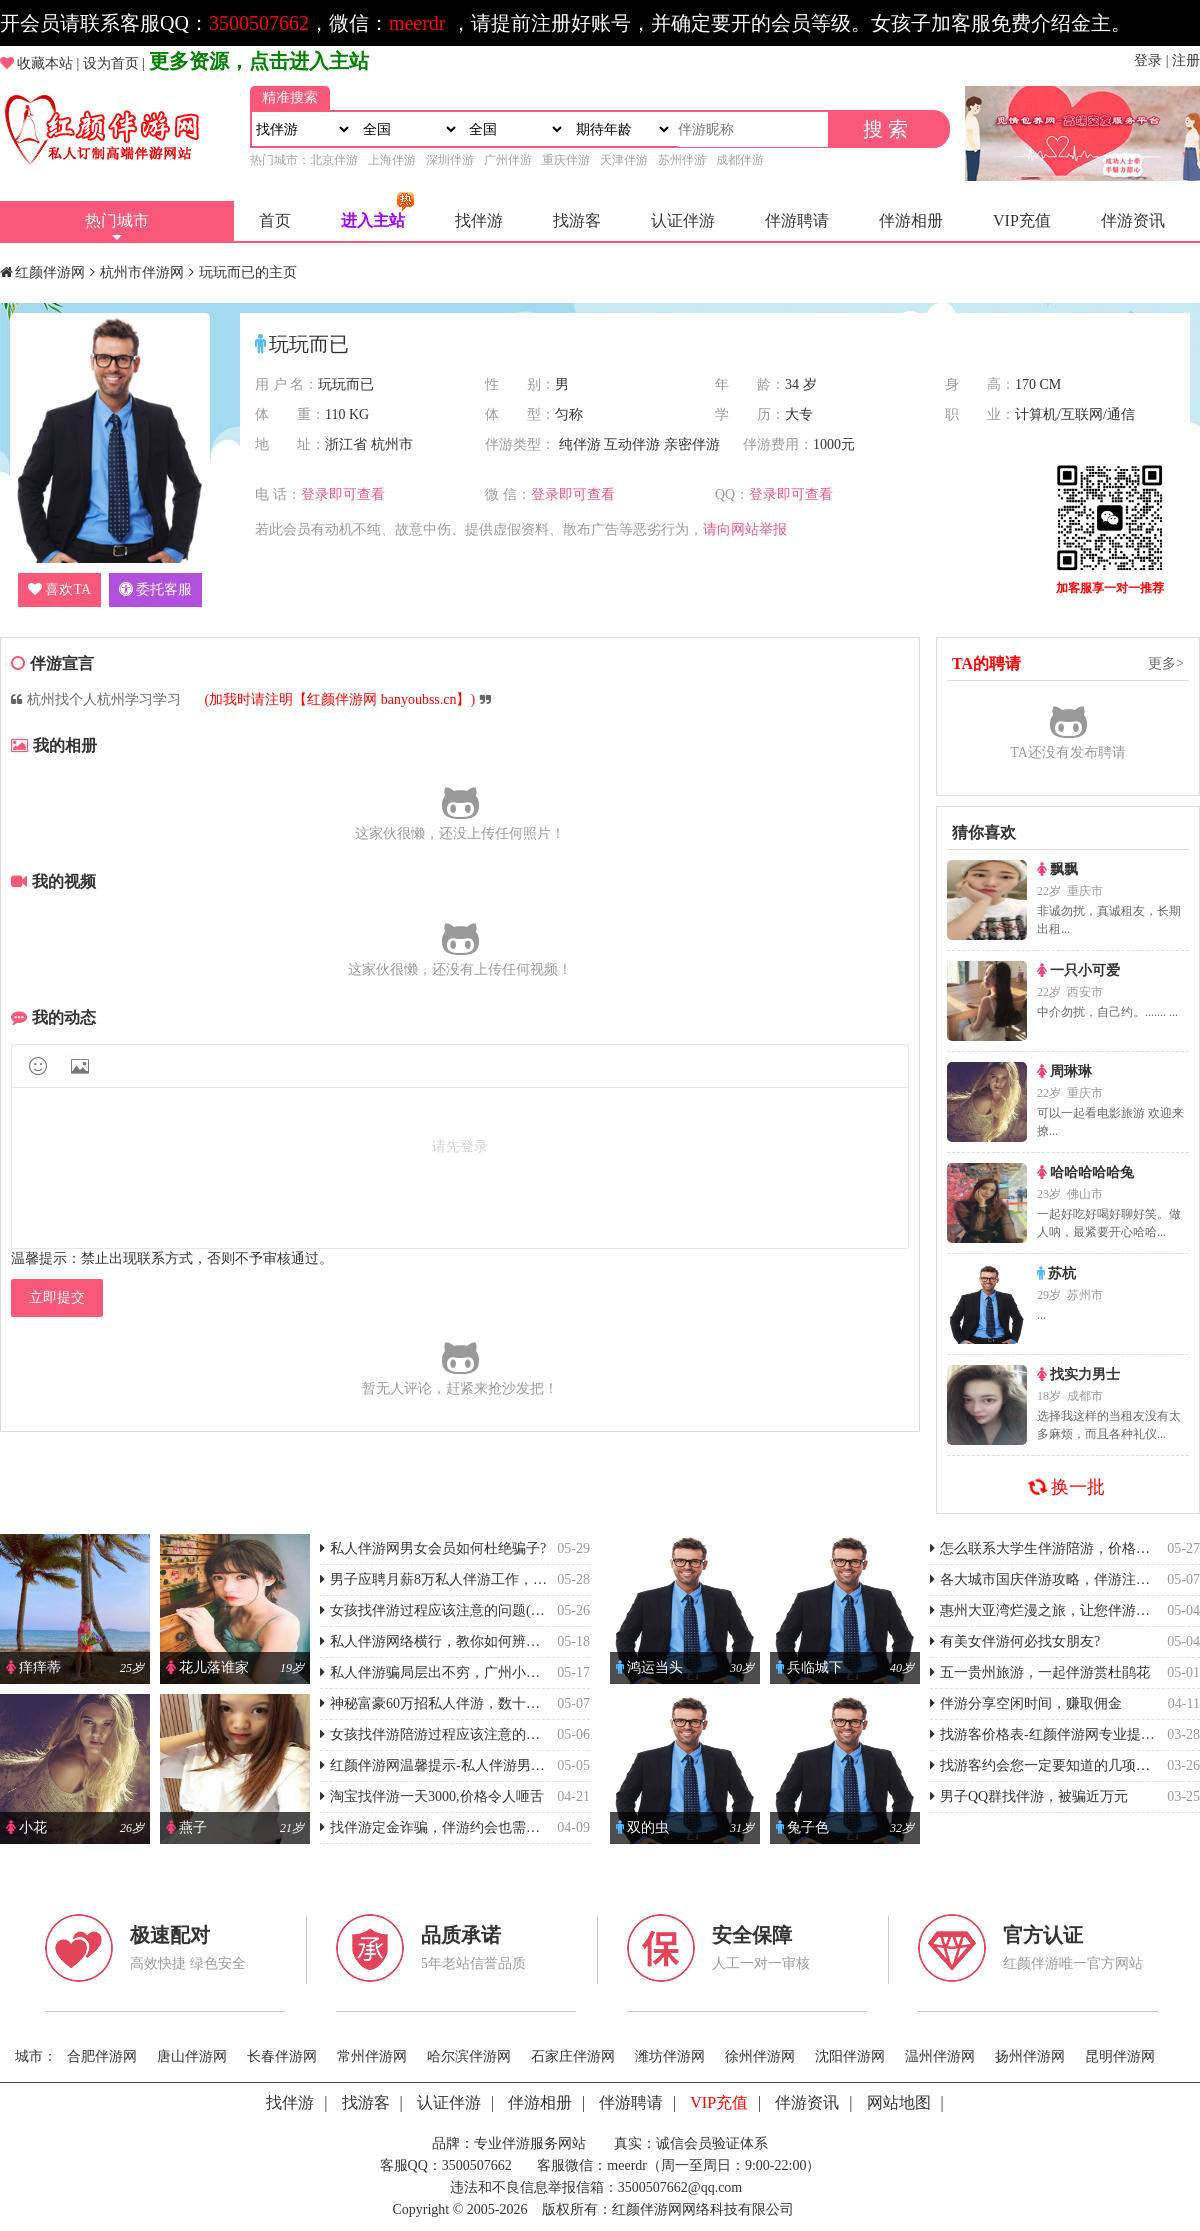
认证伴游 (683, 220)
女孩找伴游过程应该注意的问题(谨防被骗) (455, 1610)
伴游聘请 (797, 220)
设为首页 (111, 63)
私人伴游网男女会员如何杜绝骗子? (433, 1548)
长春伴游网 (282, 2056)
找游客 (577, 220)
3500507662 (259, 23)
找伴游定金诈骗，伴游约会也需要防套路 (451, 1827)
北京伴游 (334, 160)
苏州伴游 (682, 160)
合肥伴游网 (102, 2056)
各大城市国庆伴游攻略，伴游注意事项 (1054, 1579)
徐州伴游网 (760, 2056)
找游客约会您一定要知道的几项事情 (1047, 1765)
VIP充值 (1022, 220)
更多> (1166, 663)
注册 (1186, 60)
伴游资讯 (1133, 220)
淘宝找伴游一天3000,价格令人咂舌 (432, 1796)
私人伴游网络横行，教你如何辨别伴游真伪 (458, 1641)
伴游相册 (911, 220)
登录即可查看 (343, 494)
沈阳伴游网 (850, 2056)
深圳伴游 (450, 160)
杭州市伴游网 (142, 272)
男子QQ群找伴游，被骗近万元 (1029, 1796)
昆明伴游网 (1120, 2056)
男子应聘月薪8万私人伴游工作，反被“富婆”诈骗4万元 (492, 1579)
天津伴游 (624, 160)
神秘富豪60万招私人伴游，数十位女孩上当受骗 (472, 1703)
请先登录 (460, 1146)
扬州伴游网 (1030, 2056)
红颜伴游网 (50, 272)
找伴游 (479, 220)
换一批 (1068, 1487)
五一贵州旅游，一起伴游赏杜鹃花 (1040, 1672)
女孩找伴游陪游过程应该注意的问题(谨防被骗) (469, 1734)
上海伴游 (392, 160)
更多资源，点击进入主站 (259, 61)
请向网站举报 (745, 529)
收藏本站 (45, 63)
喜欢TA (59, 589)
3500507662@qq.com (680, 2187)
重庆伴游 (566, 160)
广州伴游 (508, 160)
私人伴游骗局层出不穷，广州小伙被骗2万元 (461, 1672)
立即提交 (57, 1297)
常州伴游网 (372, 2056)
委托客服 (155, 589)
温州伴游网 (940, 2056)
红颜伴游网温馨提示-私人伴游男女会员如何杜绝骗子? (491, 1765)
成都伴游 (740, 160)
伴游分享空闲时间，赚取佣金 (1026, 1703)
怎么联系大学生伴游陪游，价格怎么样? (1057, 1548)
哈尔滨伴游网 (469, 2056)
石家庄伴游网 (573, 2056)
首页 (275, 220)
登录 (1148, 60)
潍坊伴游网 (670, 2056)
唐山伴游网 (192, 2056)
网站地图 (899, 2102)
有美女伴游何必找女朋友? (1015, 1641)
